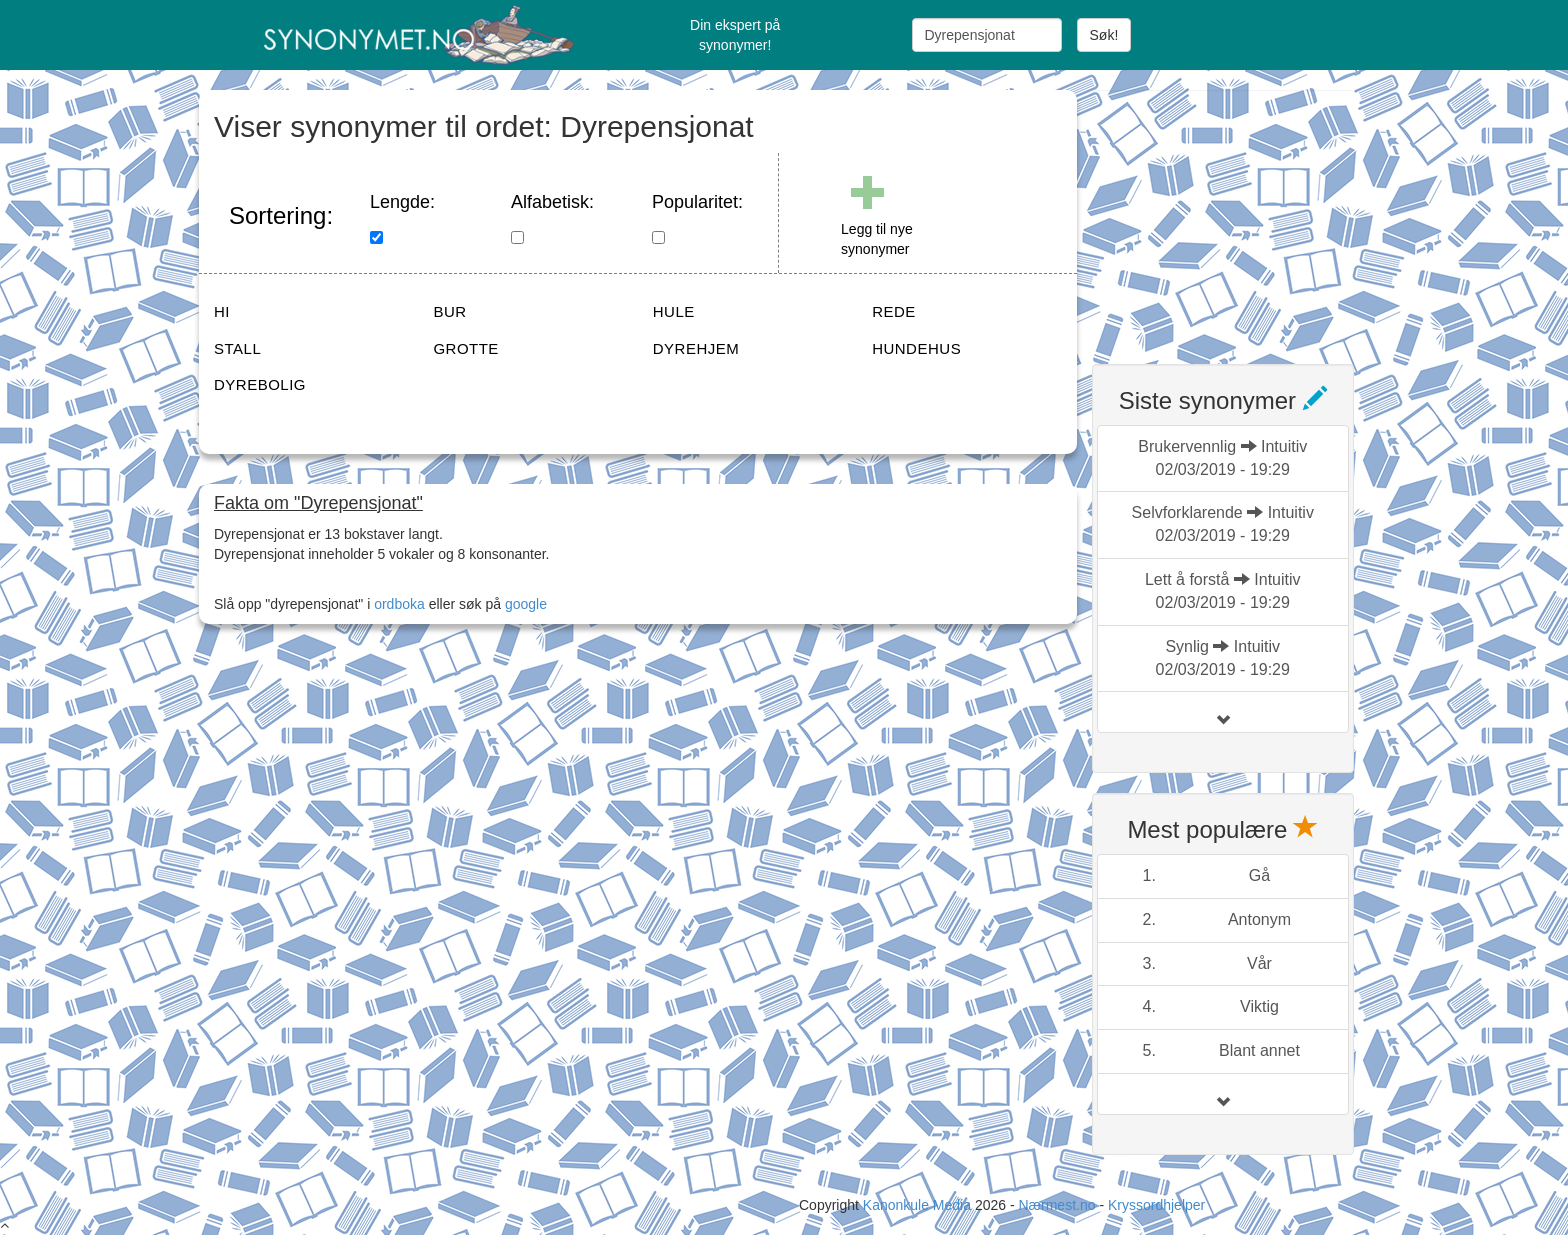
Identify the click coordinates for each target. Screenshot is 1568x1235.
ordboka (397, 604)
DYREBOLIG (260, 384)
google (526, 604)
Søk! (1104, 35)
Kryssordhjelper (1156, 1205)
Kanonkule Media (919, 1205)
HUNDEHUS (916, 348)
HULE (674, 311)
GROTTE (466, 348)
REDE (894, 311)
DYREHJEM (696, 348)
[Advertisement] (1242, 215)
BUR (449, 311)
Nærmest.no (1056, 1205)
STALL (237, 348)
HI (222, 311)
